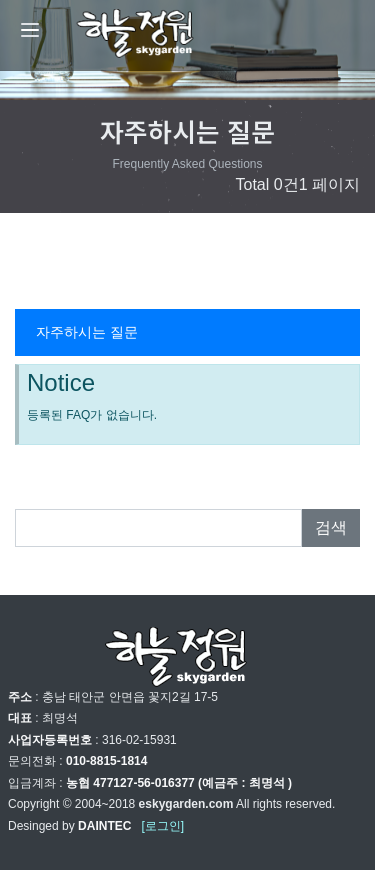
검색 (331, 527)
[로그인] (162, 826)
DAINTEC (104, 826)
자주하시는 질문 (87, 332)
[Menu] (30, 30)
